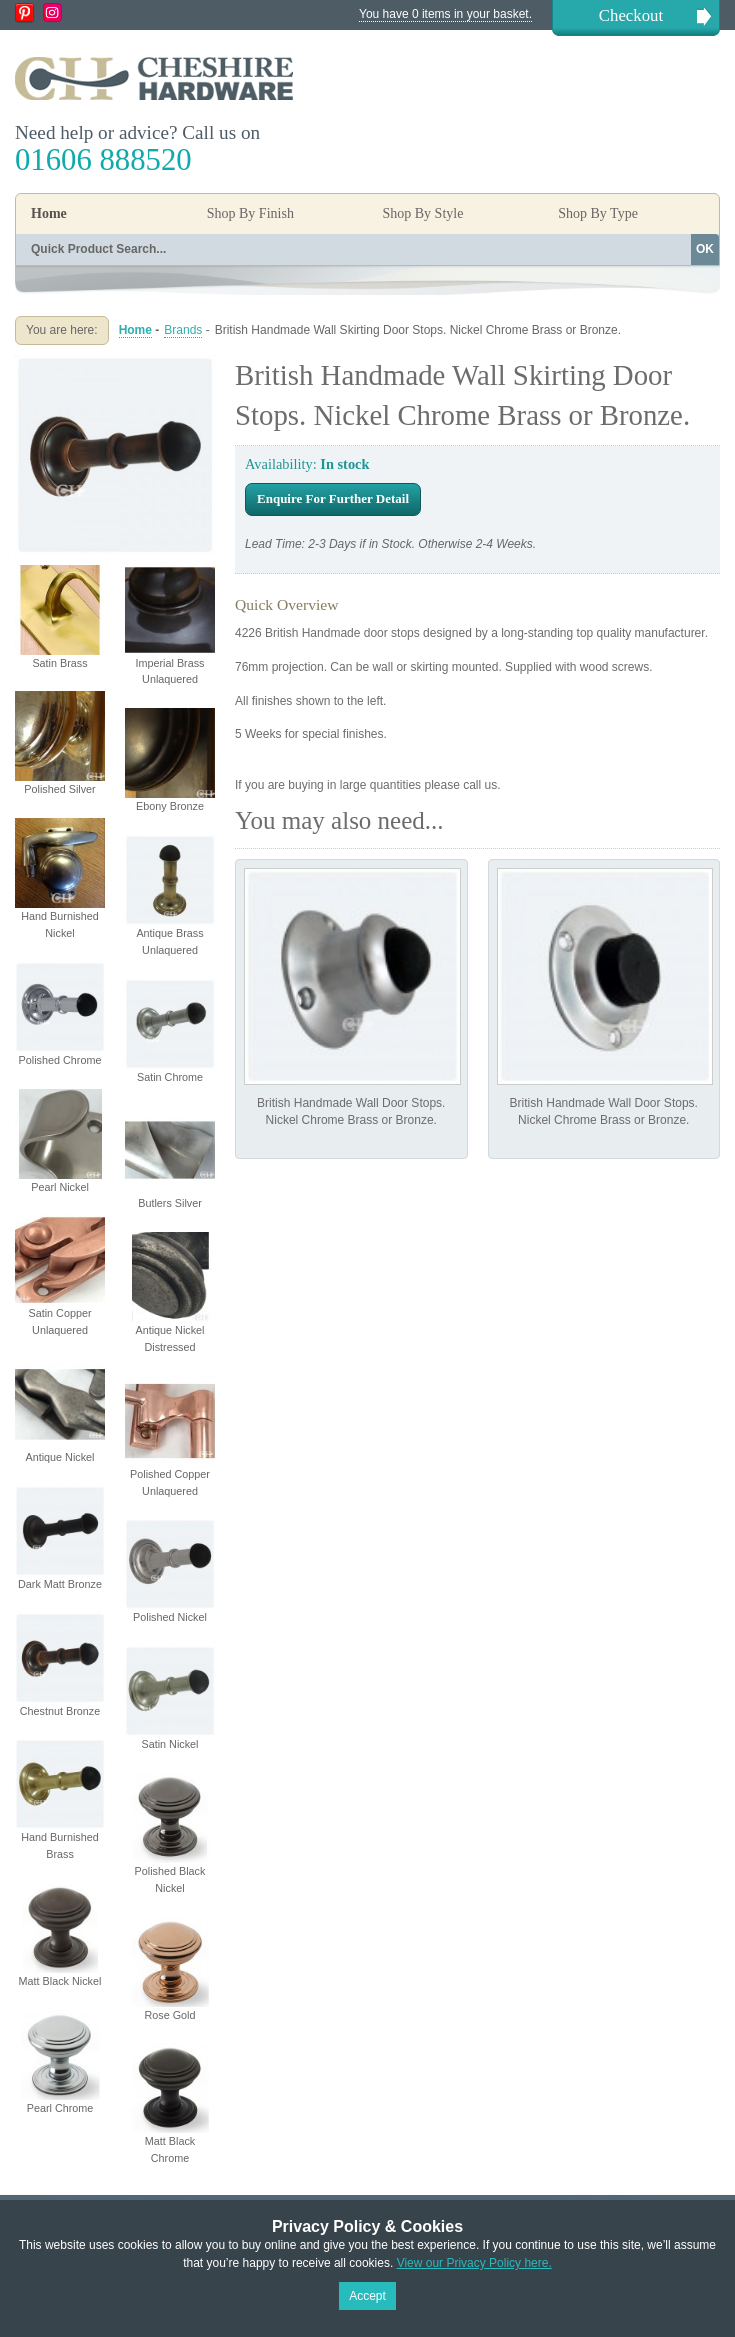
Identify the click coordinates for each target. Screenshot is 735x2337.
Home (49, 213)
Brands (183, 330)
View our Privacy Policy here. (474, 2263)
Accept (367, 2296)
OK (705, 249)
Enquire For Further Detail (333, 498)
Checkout (631, 15)
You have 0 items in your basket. (445, 14)
